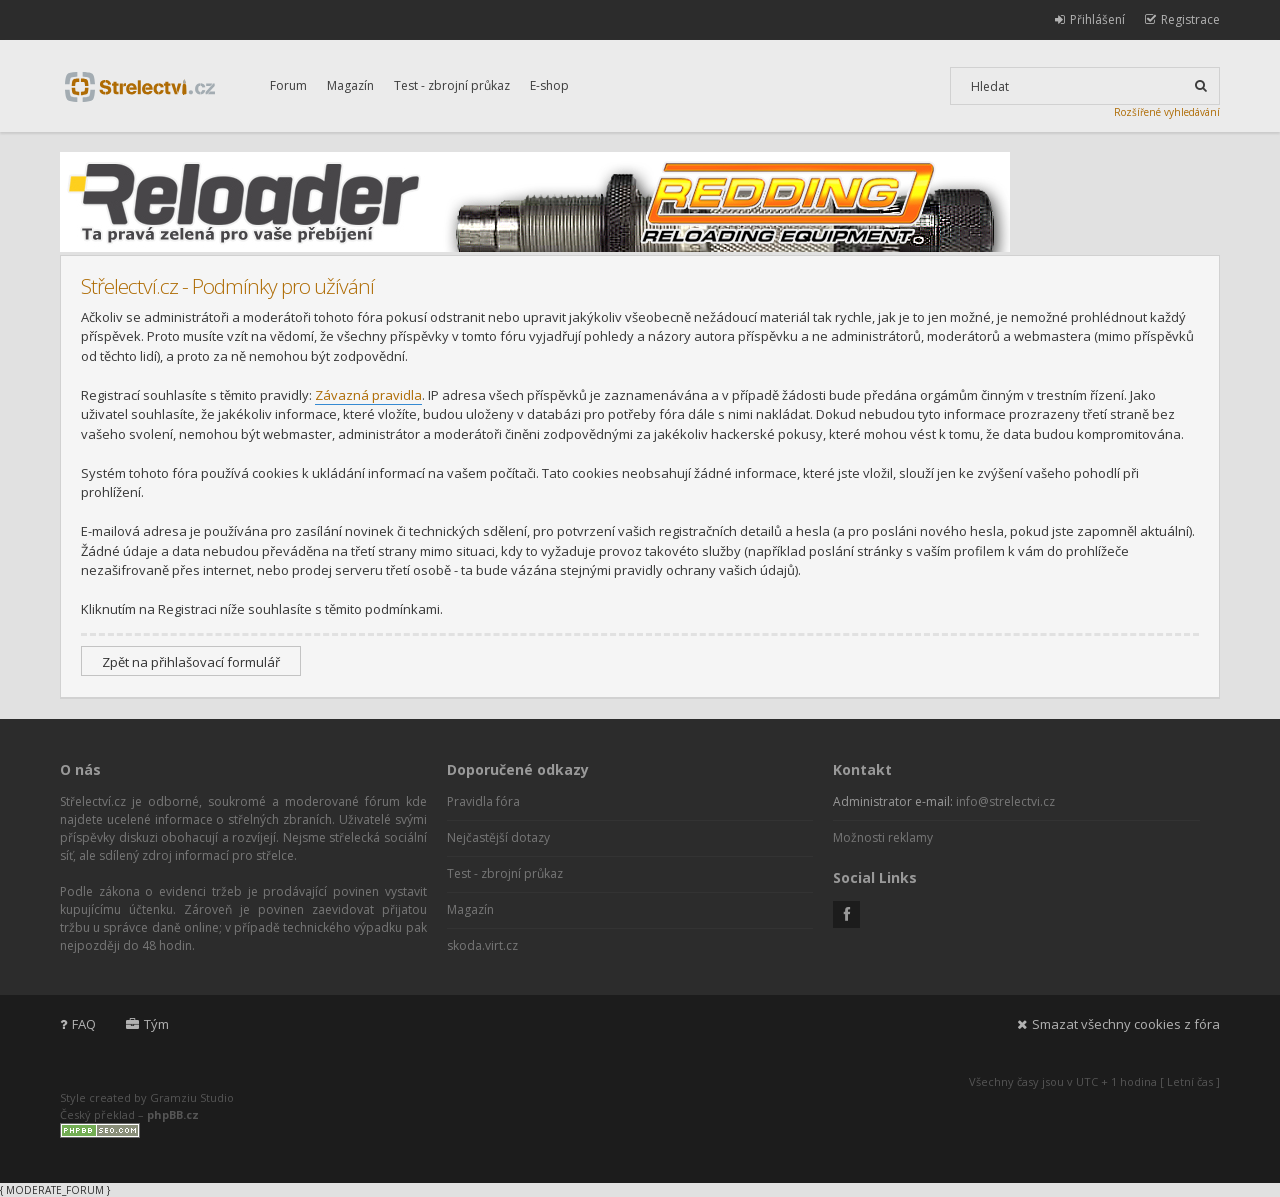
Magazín (350, 85)
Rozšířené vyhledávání (1167, 112)
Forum (288, 85)
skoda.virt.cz (482, 945)
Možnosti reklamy (883, 837)
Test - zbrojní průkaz (452, 85)
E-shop (549, 85)
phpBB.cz (173, 1114)
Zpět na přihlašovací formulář (191, 662)
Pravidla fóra (483, 801)
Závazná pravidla (368, 395)
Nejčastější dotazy (498, 837)
